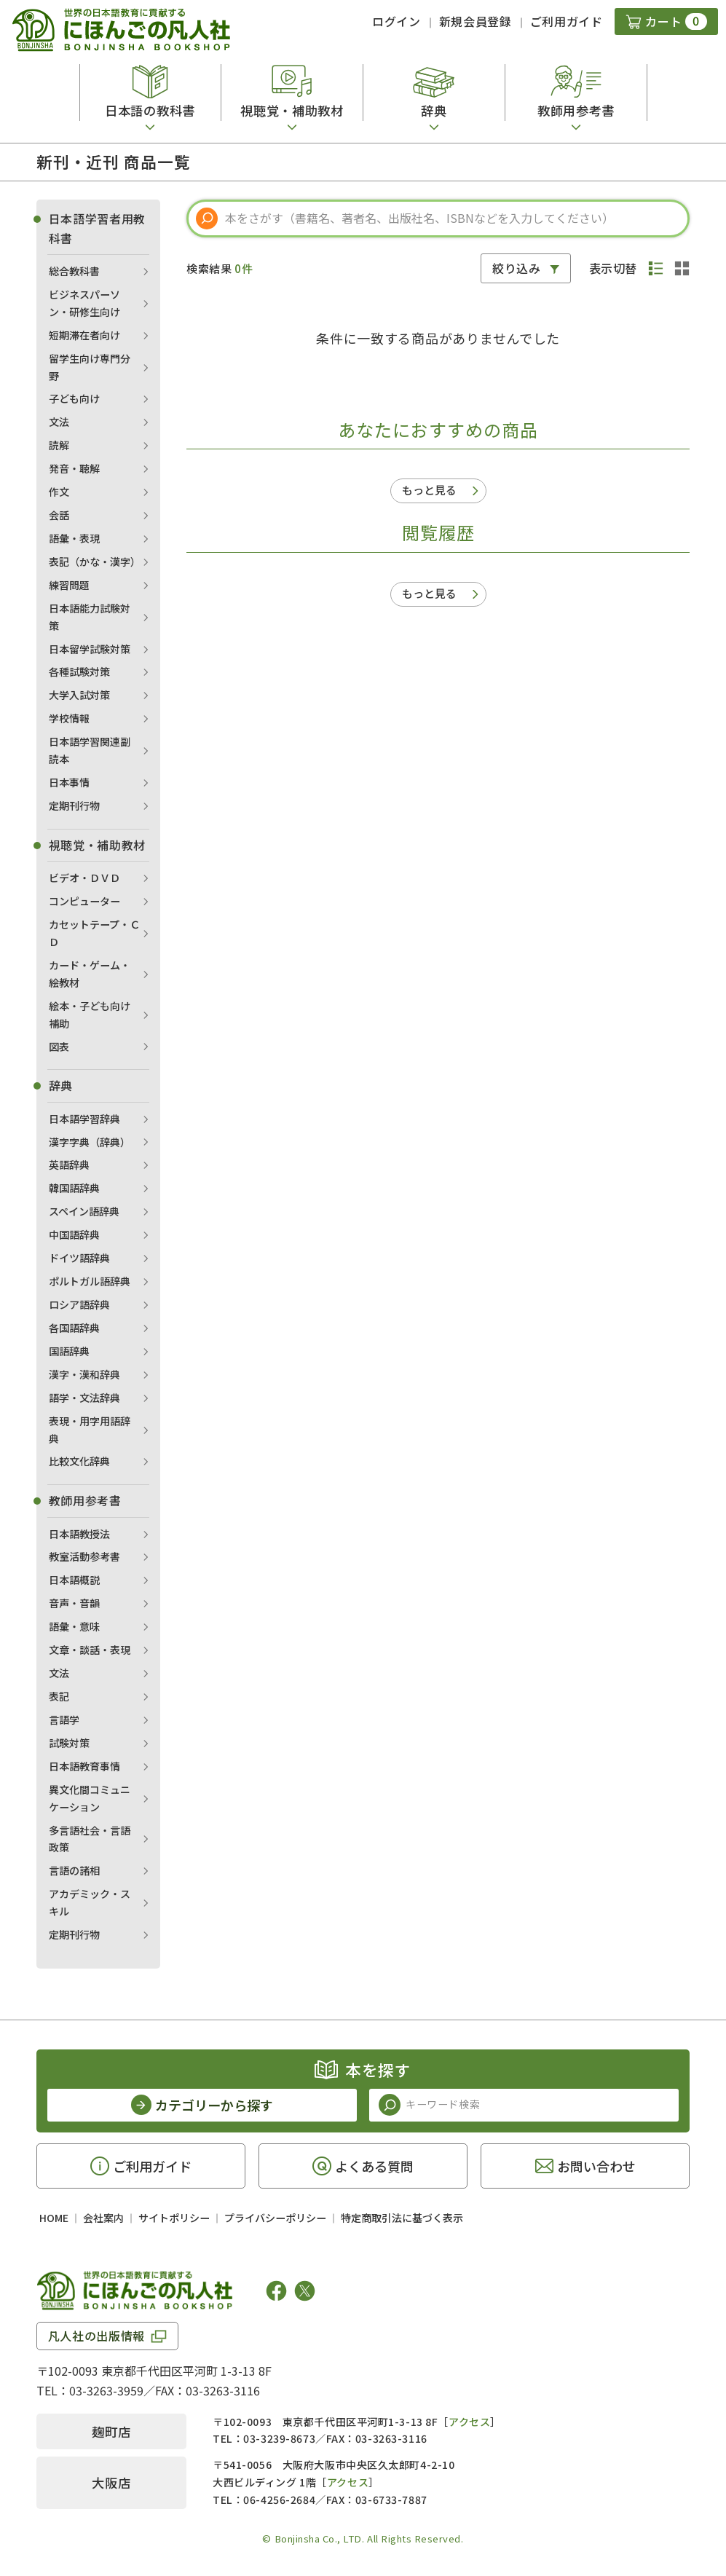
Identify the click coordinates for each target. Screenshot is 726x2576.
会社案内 (103, 2217)
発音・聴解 (74, 468)
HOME (53, 2217)
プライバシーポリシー (275, 2217)
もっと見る (429, 489)
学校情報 (69, 718)
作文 (59, 491)
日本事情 (69, 782)
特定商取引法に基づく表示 (402, 2217)
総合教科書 (74, 271)
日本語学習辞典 (84, 1118)
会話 (59, 515)
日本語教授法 (79, 1534)
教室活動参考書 (84, 1556)
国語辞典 (69, 1351)
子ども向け (74, 398)
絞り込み (516, 268)
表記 (59, 1696)
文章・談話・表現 (89, 1649)
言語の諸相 (74, 1870)
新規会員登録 (475, 21)
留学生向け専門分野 (89, 367)
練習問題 (69, 585)
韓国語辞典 (74, 1188)
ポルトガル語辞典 (89, 1281)
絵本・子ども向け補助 (89, 1015)
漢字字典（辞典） (89, 1142)
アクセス (469, 2421)
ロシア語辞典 (79, 1304)
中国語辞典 (74, 1234)
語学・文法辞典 (84, 1397)
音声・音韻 (74, 1603)
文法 (59, 421)
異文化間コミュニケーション (89, 1798)
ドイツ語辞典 (79, 1257)
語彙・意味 (74, 1626)
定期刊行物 (74, 805)
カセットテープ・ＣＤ (94, 933)
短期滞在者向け (84, 335)
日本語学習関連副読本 (89, 750)
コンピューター (84, 901)
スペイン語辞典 (84, 1211)
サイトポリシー (174, 2217)
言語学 (64, 1719)
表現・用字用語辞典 (89, 1430)
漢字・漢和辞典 (84, 1374)
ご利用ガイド (566, 21)
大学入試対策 (79, 695)
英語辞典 (69, 1164)
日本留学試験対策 (89, 649)
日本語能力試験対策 (89, 617)
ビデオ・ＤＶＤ (84, 877)
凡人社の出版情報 (96, 2335)
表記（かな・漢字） (95, 561)
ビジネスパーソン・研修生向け (84, 303)
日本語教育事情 (84, 1766)
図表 (59, 1046)
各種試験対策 (79, 671)
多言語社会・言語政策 (89, 1839)
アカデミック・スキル (89, 1902)
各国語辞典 (74, 1327)
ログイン (396, 21)
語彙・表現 (74, 538)
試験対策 (69, 1743)
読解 (59, 445)
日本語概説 (74, 1579)
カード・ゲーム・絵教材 (89, 974)
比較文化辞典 (79, 1461)
